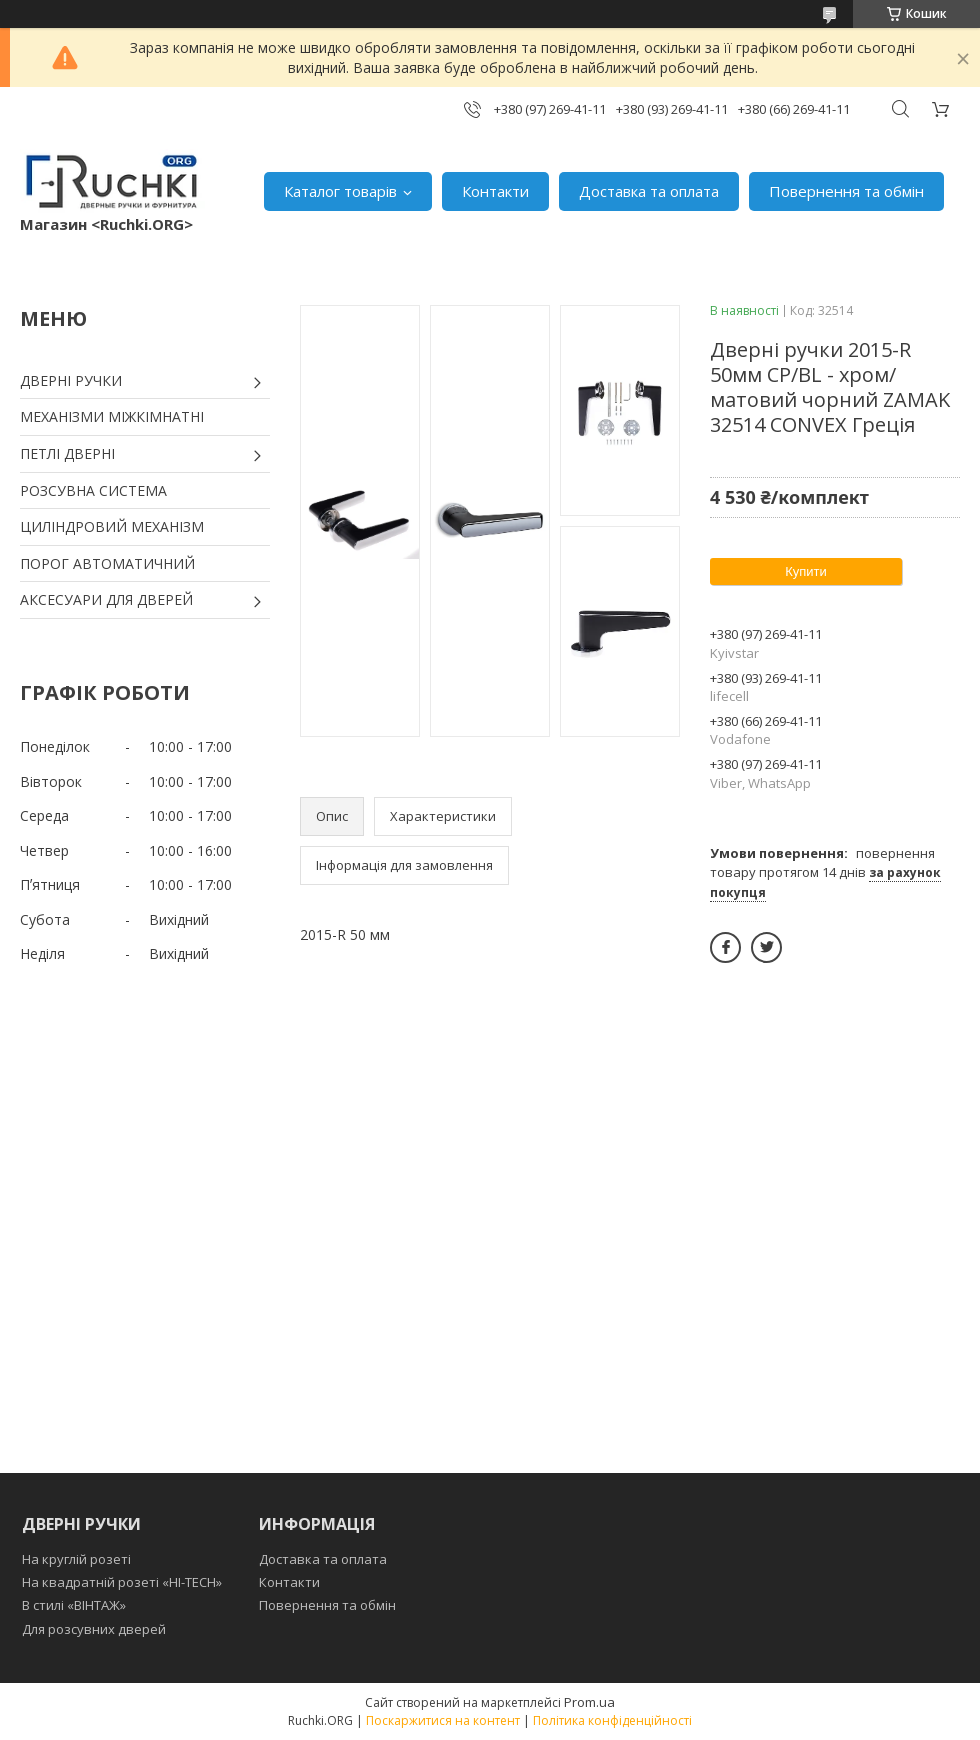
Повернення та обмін (846, 191)
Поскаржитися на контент (443, 1720)
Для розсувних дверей (94, 1629)
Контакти (495, 191)
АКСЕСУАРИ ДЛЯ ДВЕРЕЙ (106, 599)
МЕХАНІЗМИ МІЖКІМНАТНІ (112, 416)
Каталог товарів (340, 191)
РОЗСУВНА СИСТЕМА (93, 490)
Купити (806, 571)
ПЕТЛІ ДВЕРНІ (67, 453)
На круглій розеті (76, 1559)
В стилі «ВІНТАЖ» (74, 1605)
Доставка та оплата (649, 191)
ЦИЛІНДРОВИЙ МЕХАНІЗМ (112, 526)
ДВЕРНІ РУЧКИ (71, 380)
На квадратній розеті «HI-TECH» (122, 1582)
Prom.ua (589, 1702)
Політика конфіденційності (612, 1720)
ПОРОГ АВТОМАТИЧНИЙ (107, 563)
